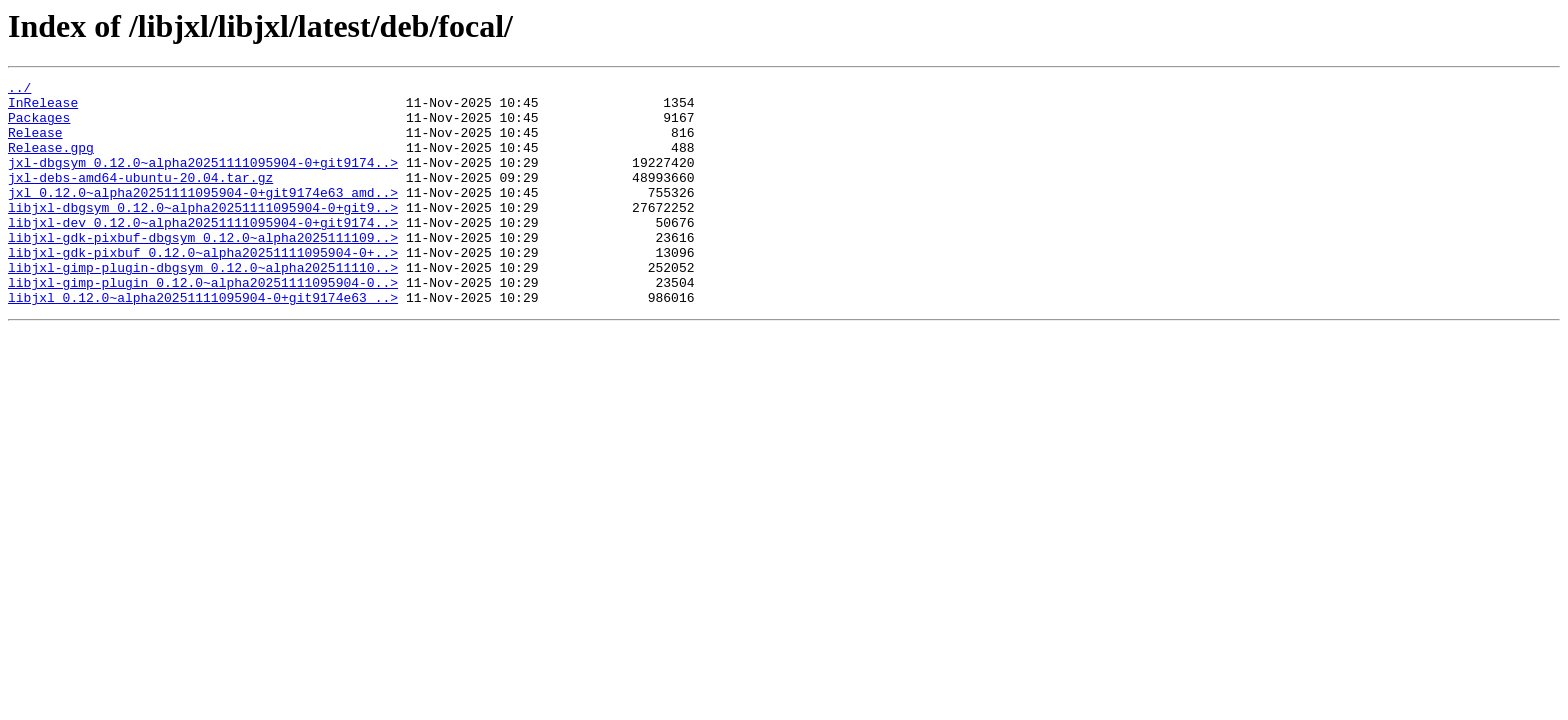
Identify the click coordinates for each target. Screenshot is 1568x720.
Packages (39, 126)
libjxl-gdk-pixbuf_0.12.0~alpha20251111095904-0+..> (203, 288)
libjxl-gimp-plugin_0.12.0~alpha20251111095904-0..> (203, 324)
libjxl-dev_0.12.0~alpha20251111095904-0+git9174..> (203, 252)
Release (35, 144)
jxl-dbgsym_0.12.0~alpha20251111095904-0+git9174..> (203, 180)
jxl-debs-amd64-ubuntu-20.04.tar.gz (140, 198)
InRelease (43, 108)
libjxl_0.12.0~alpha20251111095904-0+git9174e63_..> (203, 342)
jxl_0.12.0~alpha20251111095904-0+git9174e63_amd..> (203, 216)
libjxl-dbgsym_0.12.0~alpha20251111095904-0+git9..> (203, 234)
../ (19, 90)
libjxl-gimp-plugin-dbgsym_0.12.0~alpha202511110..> (203, 306)
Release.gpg (51, 162)
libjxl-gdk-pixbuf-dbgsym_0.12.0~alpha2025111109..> (203, 270)
